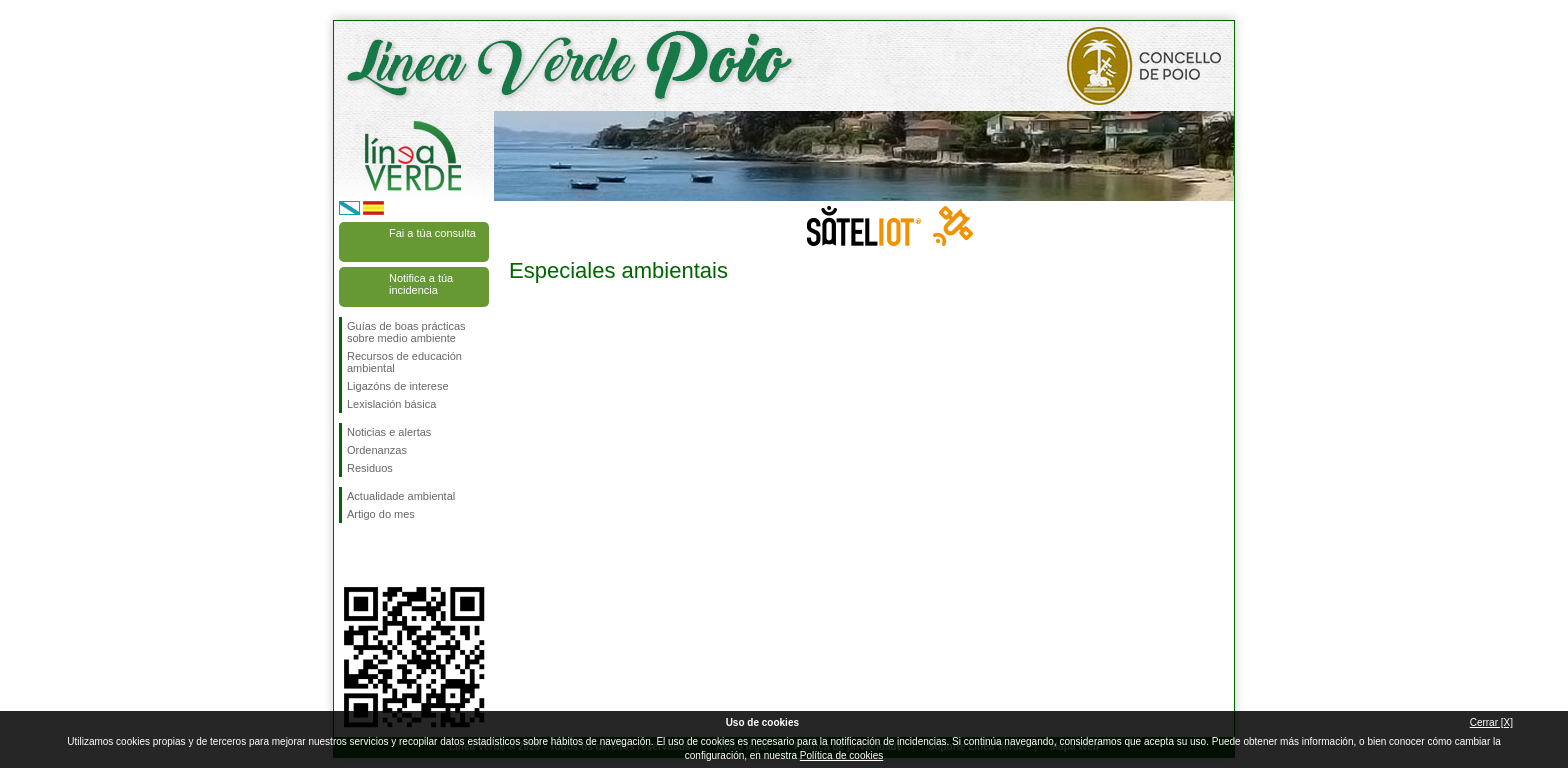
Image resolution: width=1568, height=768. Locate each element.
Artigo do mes (381, 514)
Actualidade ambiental (401, 496)
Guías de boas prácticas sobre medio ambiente (406, 332)
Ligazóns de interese (398, 386)
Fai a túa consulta (432, 233)
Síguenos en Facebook (351, 555)
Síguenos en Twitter (384, 555)
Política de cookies (841, 755)
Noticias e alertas (389, 432)
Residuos (370, 468)
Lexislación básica (391, 404)
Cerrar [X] (1491, 722)
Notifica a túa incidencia (421, 284)
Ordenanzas (377, 450)
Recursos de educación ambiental (404, 362)
